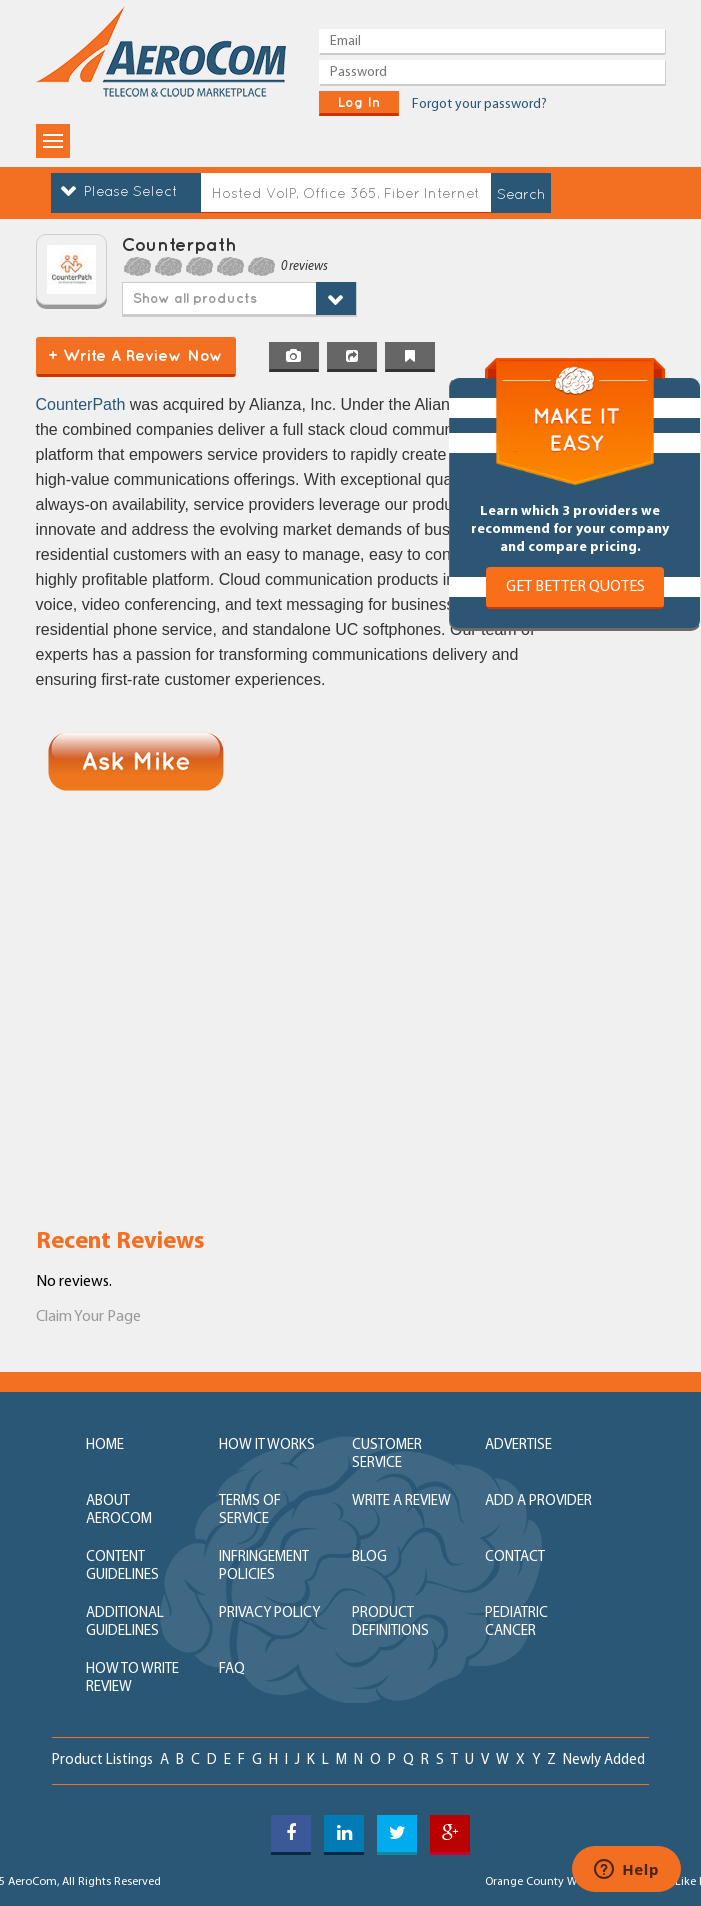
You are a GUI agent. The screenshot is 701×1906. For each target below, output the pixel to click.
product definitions (390, 1622)
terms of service (250, 1510)
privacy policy (269, 1613)
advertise (518, 1445)
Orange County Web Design (556, 1882)
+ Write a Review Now (135, 355)
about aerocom (119, 1510)
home (105, 1445)
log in (359, 102)
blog (369, 1557)
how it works (267, 1445)
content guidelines (122, 1566)
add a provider (538, 1501)
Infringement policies (264, 1566)
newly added (604, 1760)
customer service (387, 1454)
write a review (401, 1501)
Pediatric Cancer (516, 1622)
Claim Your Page (88, 1317)
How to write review (132, 1678)
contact (515, 1557)
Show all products (195, 298)
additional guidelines (125, 1622)
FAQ (232, 1669)
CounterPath (83, 404)
